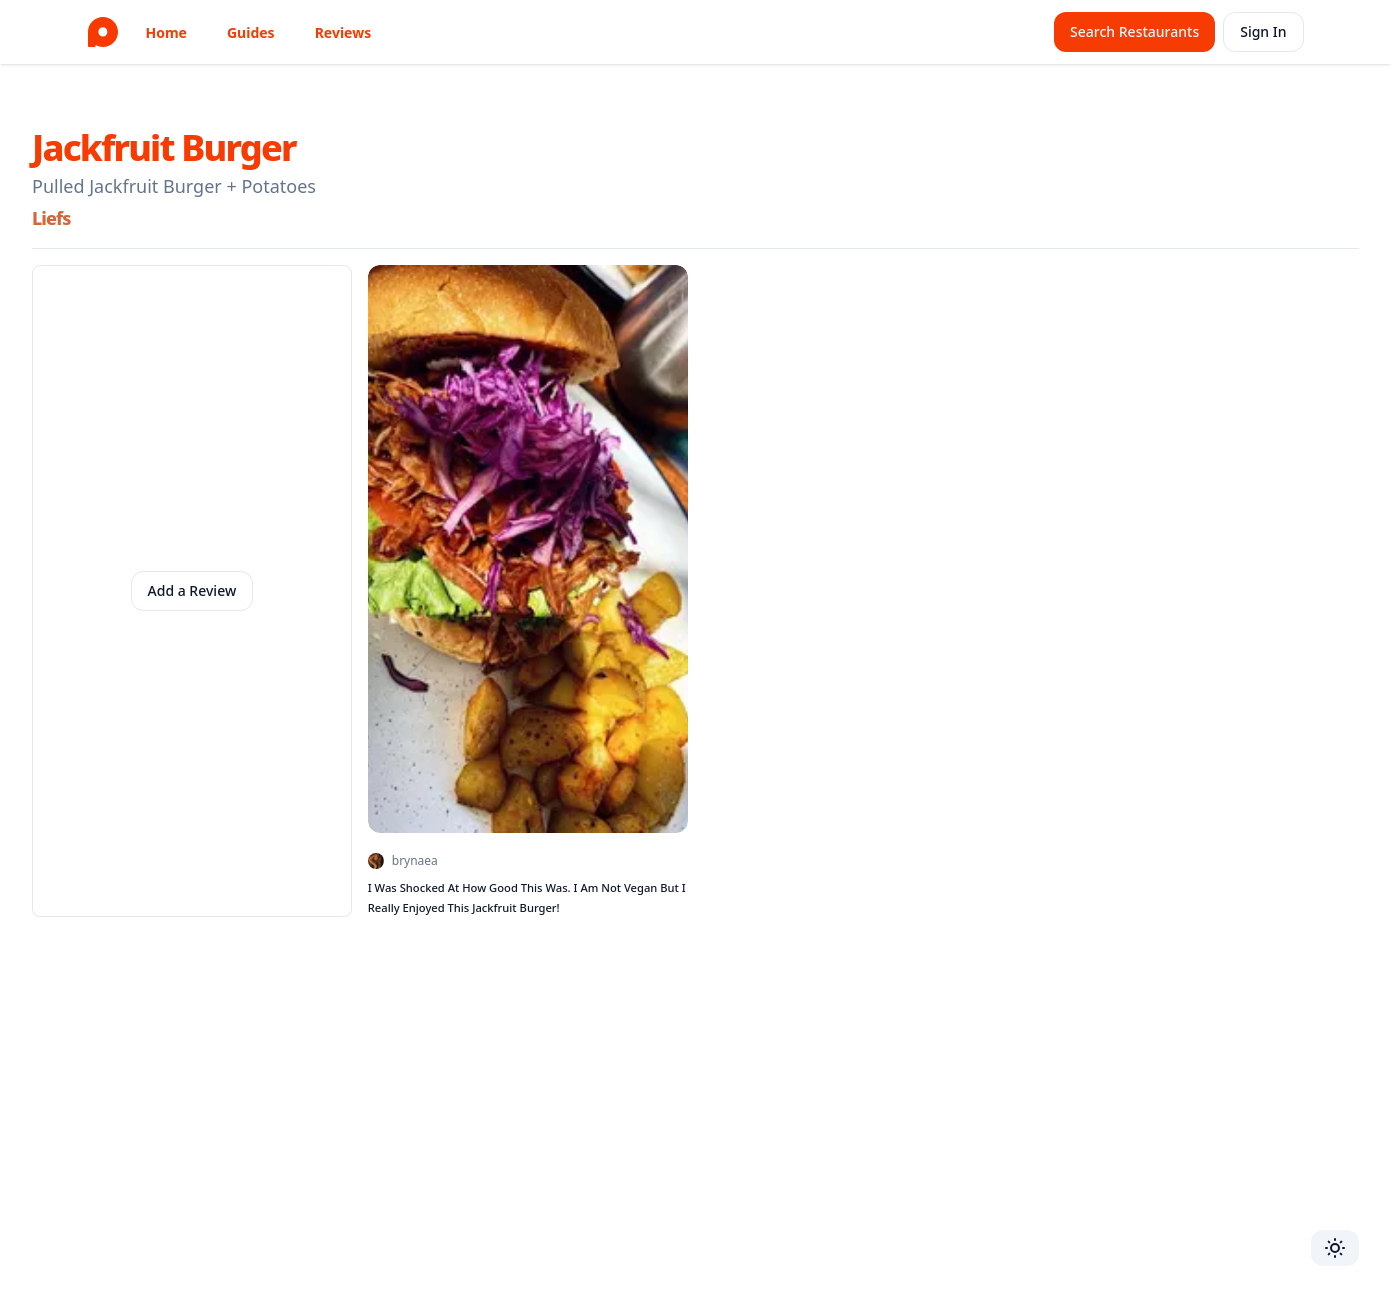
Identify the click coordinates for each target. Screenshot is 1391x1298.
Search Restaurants (1134, 31)
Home (166, 32)
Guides (251, 32)
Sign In (1263, 31)
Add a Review (192, 590)
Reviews (343, 32)
